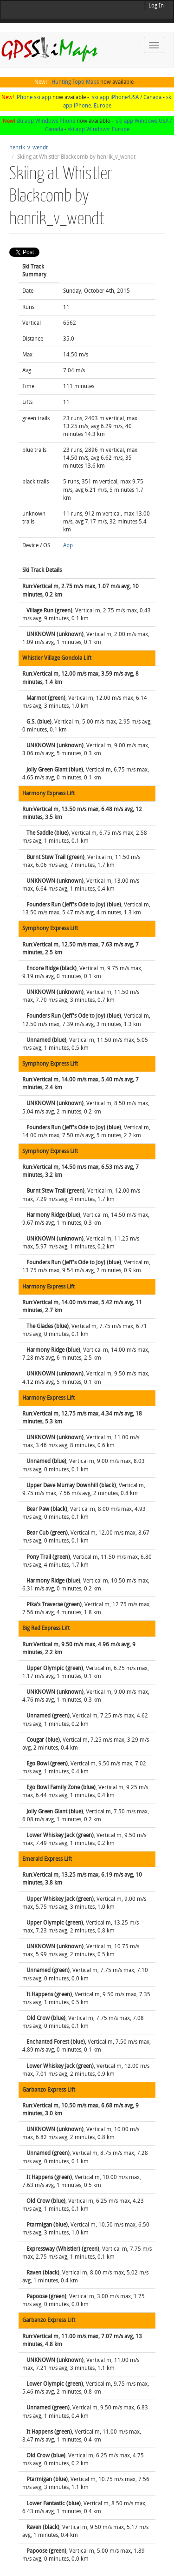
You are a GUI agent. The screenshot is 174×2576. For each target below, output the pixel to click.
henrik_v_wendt (28, 147)
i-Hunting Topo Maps (73, 82)
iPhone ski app (33, 97)
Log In (156, 5)
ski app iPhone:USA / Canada (126, 97)
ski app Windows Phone (46, 121)
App (68, 545)
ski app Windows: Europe (98, 129)
